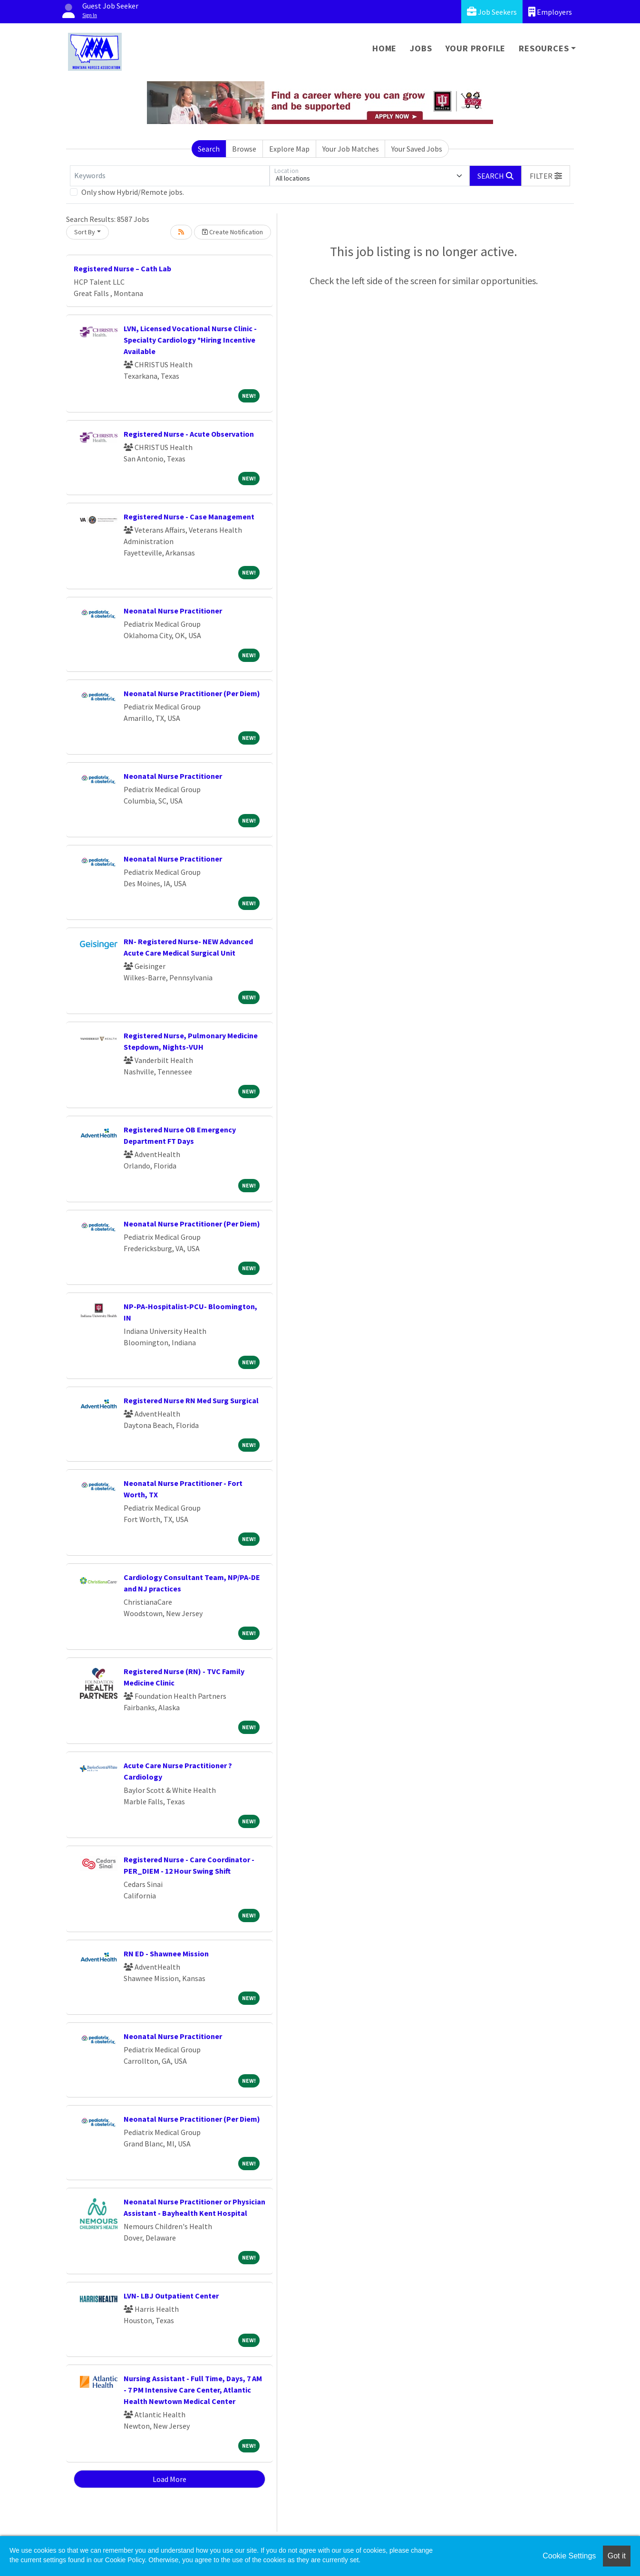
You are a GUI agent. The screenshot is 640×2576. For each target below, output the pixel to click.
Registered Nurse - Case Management (189, 516)
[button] (546, 175)
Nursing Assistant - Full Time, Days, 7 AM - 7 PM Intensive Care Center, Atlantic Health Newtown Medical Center (193, 2390)
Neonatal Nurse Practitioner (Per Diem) (192, 693)
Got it (617, 2556)
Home (384, 48)
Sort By (84, 232)
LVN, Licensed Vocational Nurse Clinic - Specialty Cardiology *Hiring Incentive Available (190, 340)
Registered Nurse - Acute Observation (189, 434)
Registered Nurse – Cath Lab (122, 268)
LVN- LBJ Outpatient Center (171, 2295)
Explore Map (289, 148)
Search (209, 148)
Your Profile (476, 48)
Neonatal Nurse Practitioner (173, 610)
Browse (244, 148)
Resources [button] (544, 48)
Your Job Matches (350, 148)
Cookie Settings (569, 2556)
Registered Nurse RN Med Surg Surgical (191, 1400)
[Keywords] (170, 175)
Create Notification (232, 232)
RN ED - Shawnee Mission (166, 1953)
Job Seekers (492, 12)
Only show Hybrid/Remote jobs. (132, 192)
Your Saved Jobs (416, 148)
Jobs (421, 48)
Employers (550, 12)
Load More (169, 2479)
